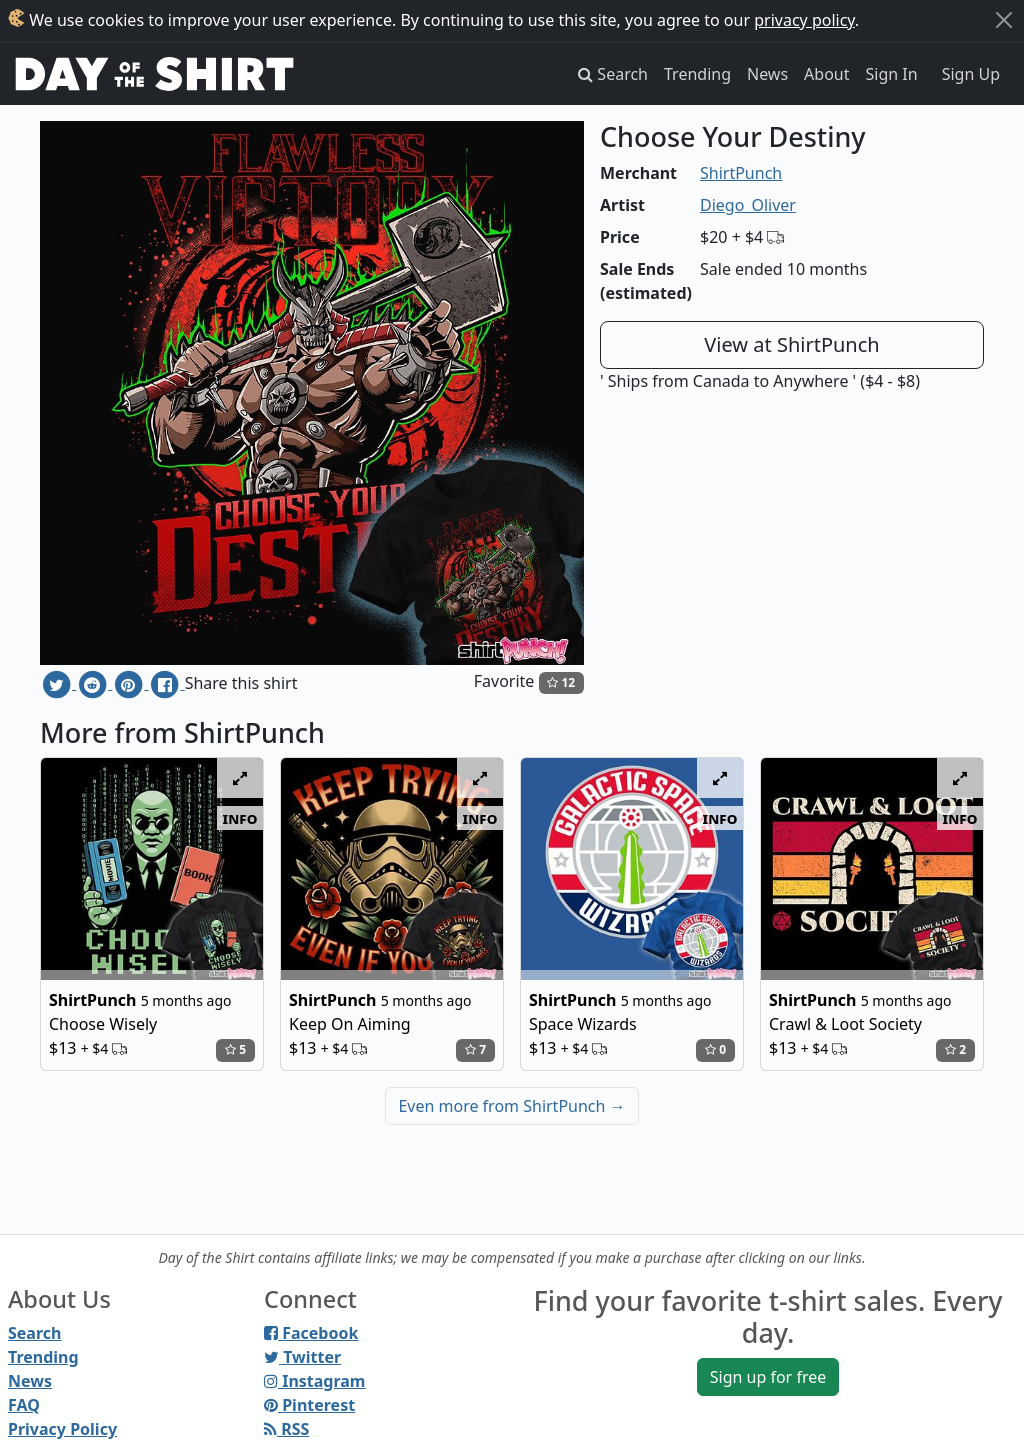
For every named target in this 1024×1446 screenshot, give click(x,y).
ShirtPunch (741, 173)
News (767, 74)
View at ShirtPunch (791, 344)
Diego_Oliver (748, 205)
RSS (286, 1429)
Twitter (302, 1357)
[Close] (1004, 20)
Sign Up (971, 74)
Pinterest (309, 1405)
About (826, 74)
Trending (697, 74)
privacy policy (804, 20)
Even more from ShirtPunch (511, 1106)
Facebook (311, 1333)
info (240, 818)
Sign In (892, 74)
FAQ (24, 1405)
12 (561, 682)
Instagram (314, 1381)
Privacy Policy (62, 1429)
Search (34, 1333)
